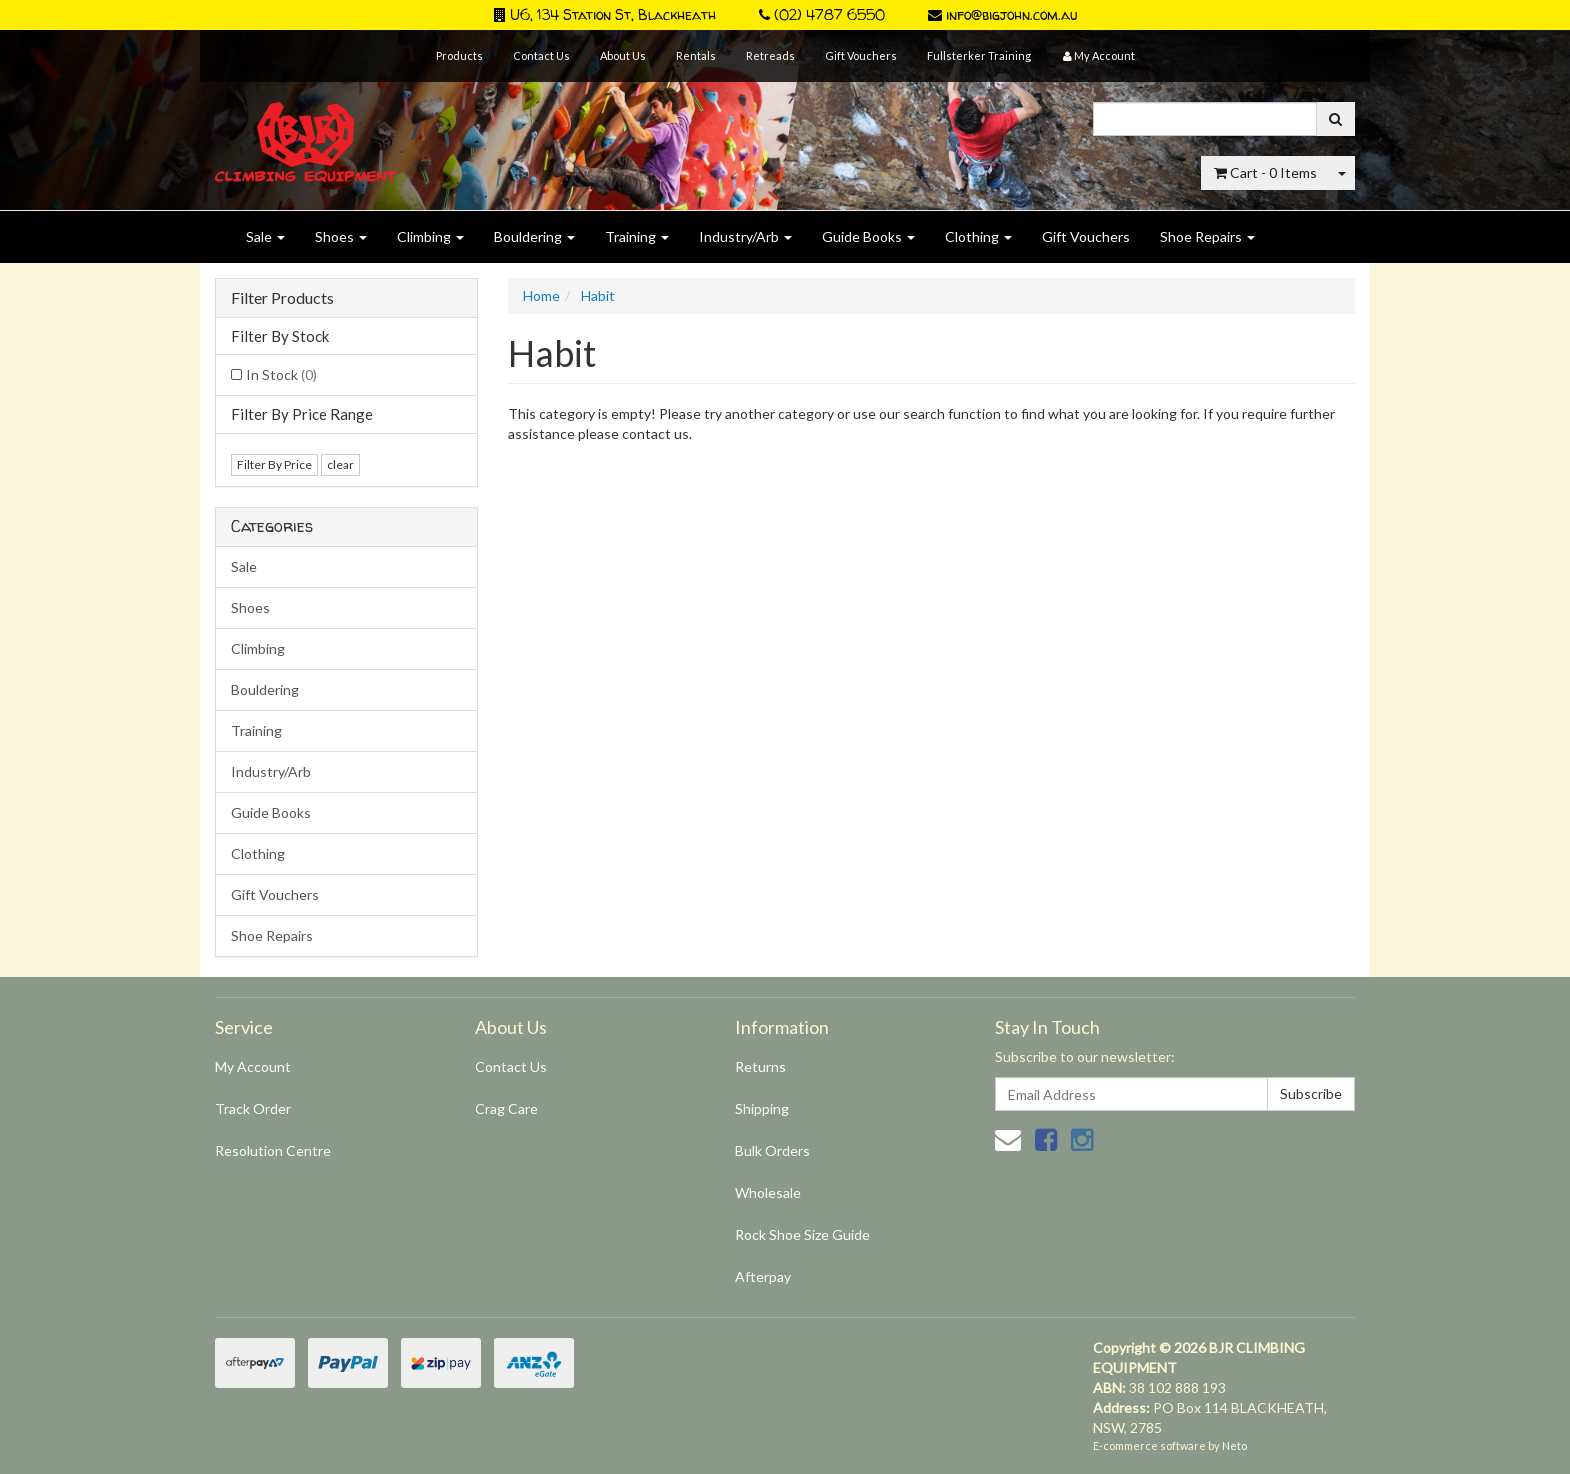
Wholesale (768, 1192)
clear (340, 464)
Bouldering (534, 236)
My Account (253, 1066)
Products (459, 55)
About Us (623, 55)
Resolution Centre (273, 1150)
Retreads (770, 55)
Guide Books (868, 236)
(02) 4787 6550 (822, 14)
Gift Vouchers (861, 55)
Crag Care (506, 1108)
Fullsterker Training (979, 55)
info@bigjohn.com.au (1002, 14)
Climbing (430, 236)
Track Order (253, 1108)
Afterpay (763, 1276)
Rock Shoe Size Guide (802, 1234)
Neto (1234, 1445)
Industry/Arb (745, 236)
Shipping (762, 1108)
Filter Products (282, 298)
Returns (760, 1066)
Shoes (341, 236)
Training (637, 236)
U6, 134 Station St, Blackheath (605, 14)
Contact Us (541, 55)
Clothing (978, 236)
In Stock (281, 374)
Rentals (696, 55)
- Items (1265, 172)
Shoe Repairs (1207, 236)
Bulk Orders (772, 1150)
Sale (265, 236)
